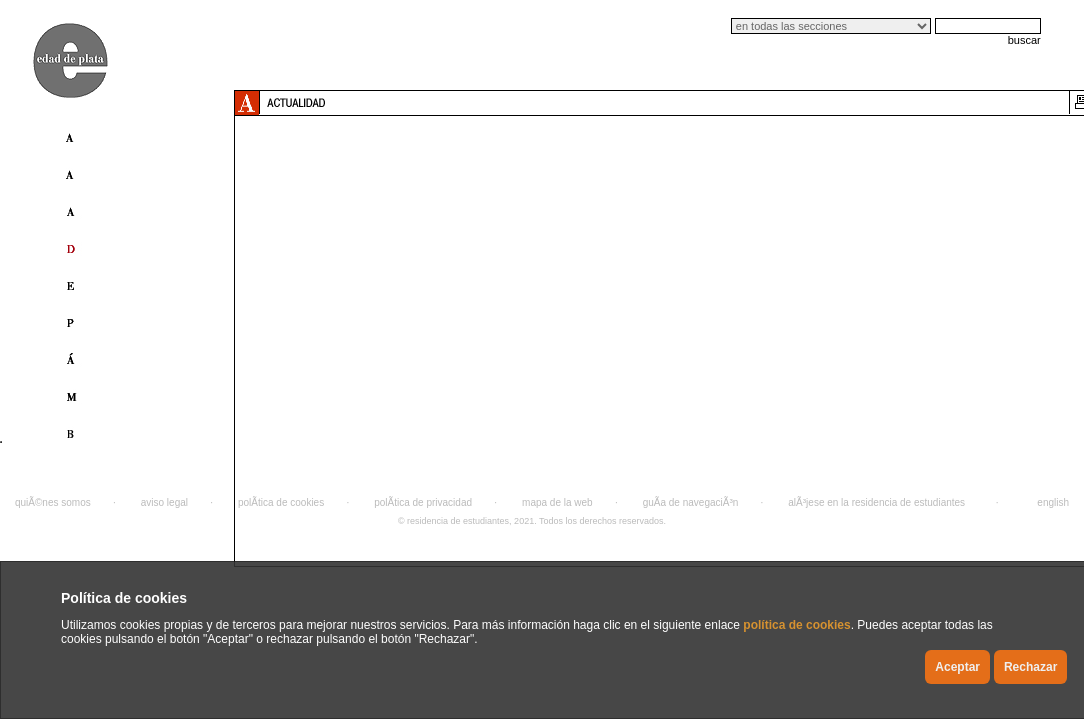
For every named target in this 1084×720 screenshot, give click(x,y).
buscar (1024, 40)
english (1053, 502)
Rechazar (1030, 667)
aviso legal (164, 502)
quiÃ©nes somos (53, 502)
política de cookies (796, 625)
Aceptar (957, 667)
